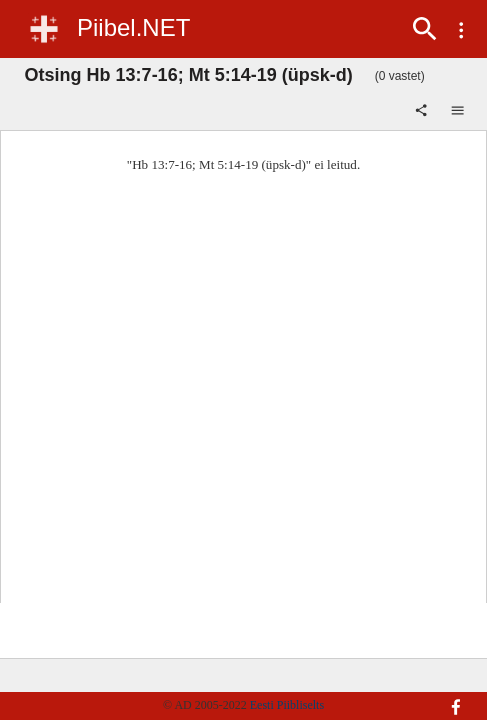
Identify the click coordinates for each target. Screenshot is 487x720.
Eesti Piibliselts (287, 705)
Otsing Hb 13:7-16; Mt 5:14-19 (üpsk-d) (189, 75)
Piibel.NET (133, 27)
